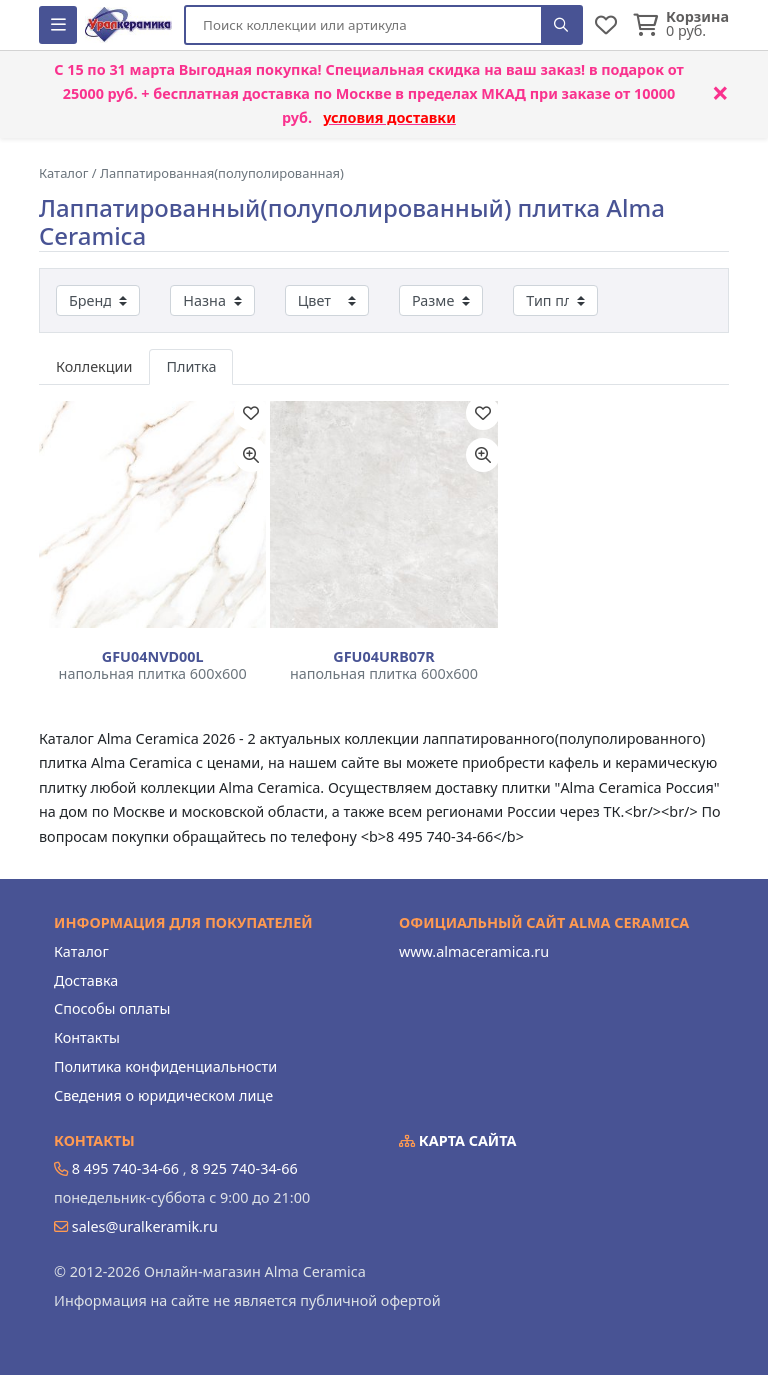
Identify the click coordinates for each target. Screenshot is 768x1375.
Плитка (191, 366)
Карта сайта (458, 1140)
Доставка (86, 980)
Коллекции (94, 366)
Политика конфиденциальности (165, 1066)
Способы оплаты (112, 1008)
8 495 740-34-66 (125, 1168)
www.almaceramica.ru (474, 951)
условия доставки (389, 117)
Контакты (87, 1037)
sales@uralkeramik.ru (145, 1226)
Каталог (81, 951)
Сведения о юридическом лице (163, 1095)
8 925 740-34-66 (243, 1168)
